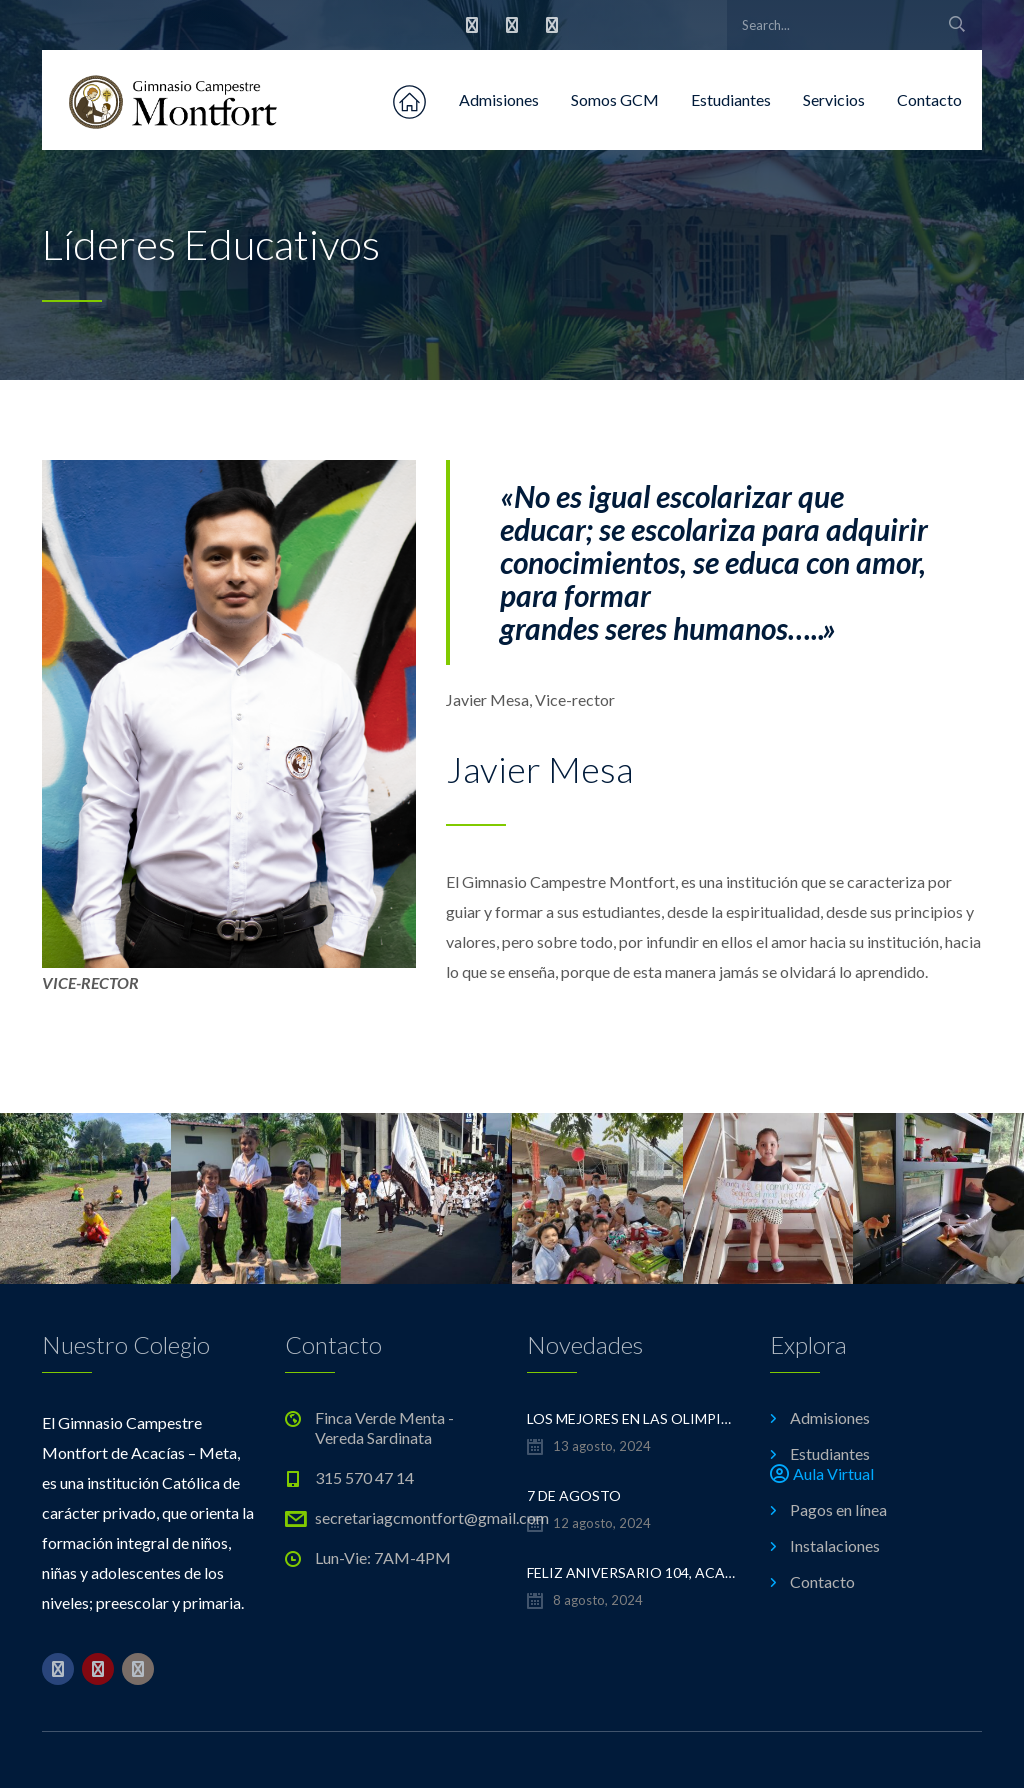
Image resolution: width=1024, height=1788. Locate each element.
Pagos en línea (838, 1509)
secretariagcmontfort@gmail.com (432, 1517)
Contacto (929, 99)
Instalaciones (835, 1545)
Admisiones (499, 99)
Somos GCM (615, 99)
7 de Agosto (574, 1495)
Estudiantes (731, 99)
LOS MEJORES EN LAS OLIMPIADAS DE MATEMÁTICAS (633, 1418)
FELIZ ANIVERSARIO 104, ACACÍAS (633, 1572)
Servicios (834, 99)
